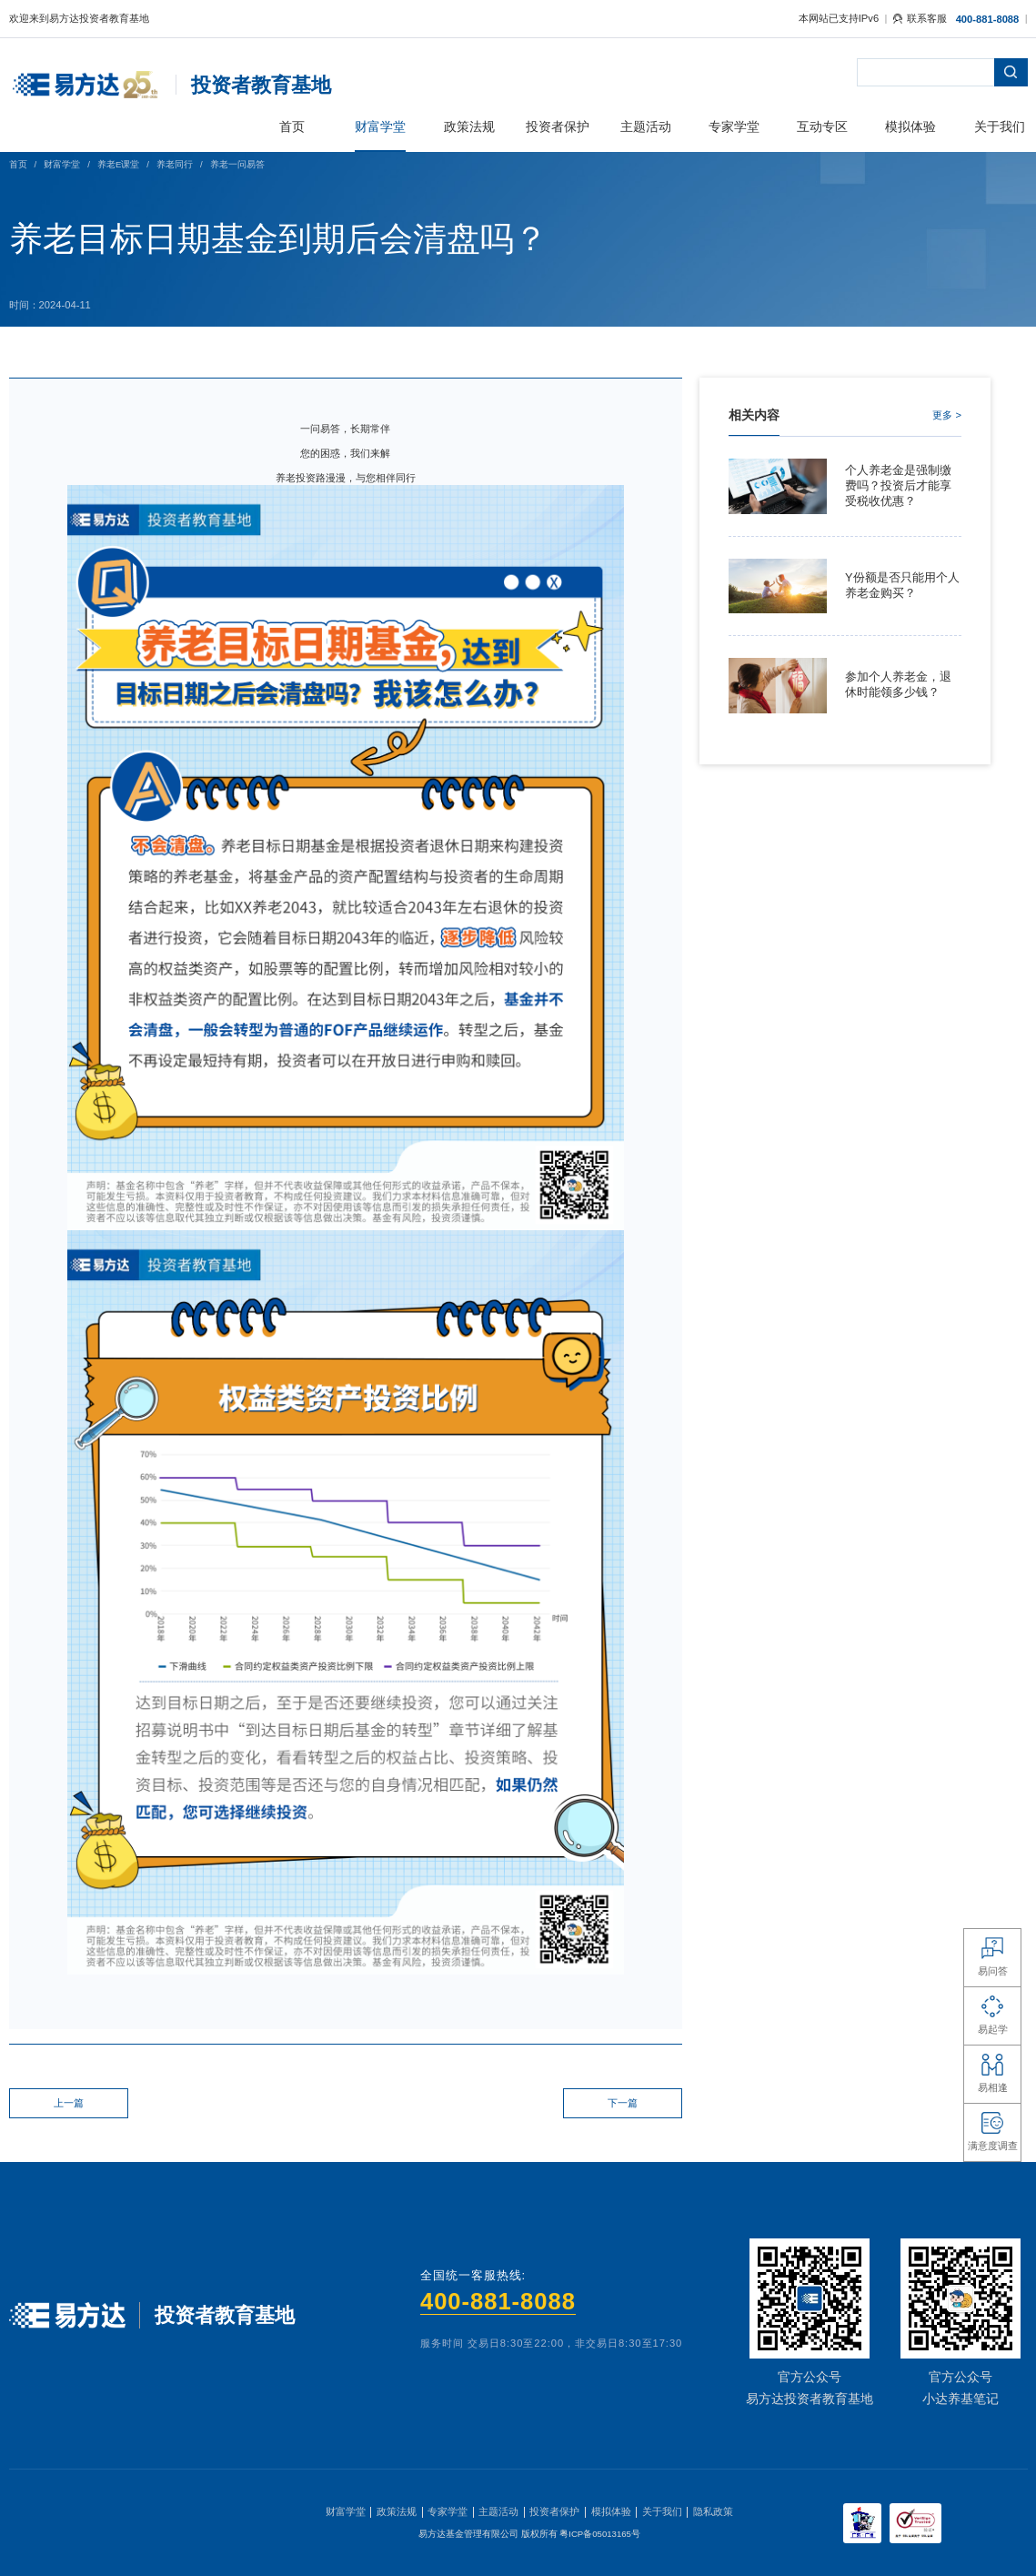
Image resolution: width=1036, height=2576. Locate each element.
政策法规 (397, 2511)
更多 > (946, 414)
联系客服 (920, 18)
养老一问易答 (237, 164)
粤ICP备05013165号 (599, 2534)
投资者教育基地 (261, 85)
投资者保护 (554, 2511)
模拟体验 (611, 2511)
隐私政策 (713, 2511)
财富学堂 (62, 164)
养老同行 (174, 164)
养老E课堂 (118, 164)
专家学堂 (447, 2511)
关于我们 (662, 2511)
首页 (18, 164)
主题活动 (498, 2511)
